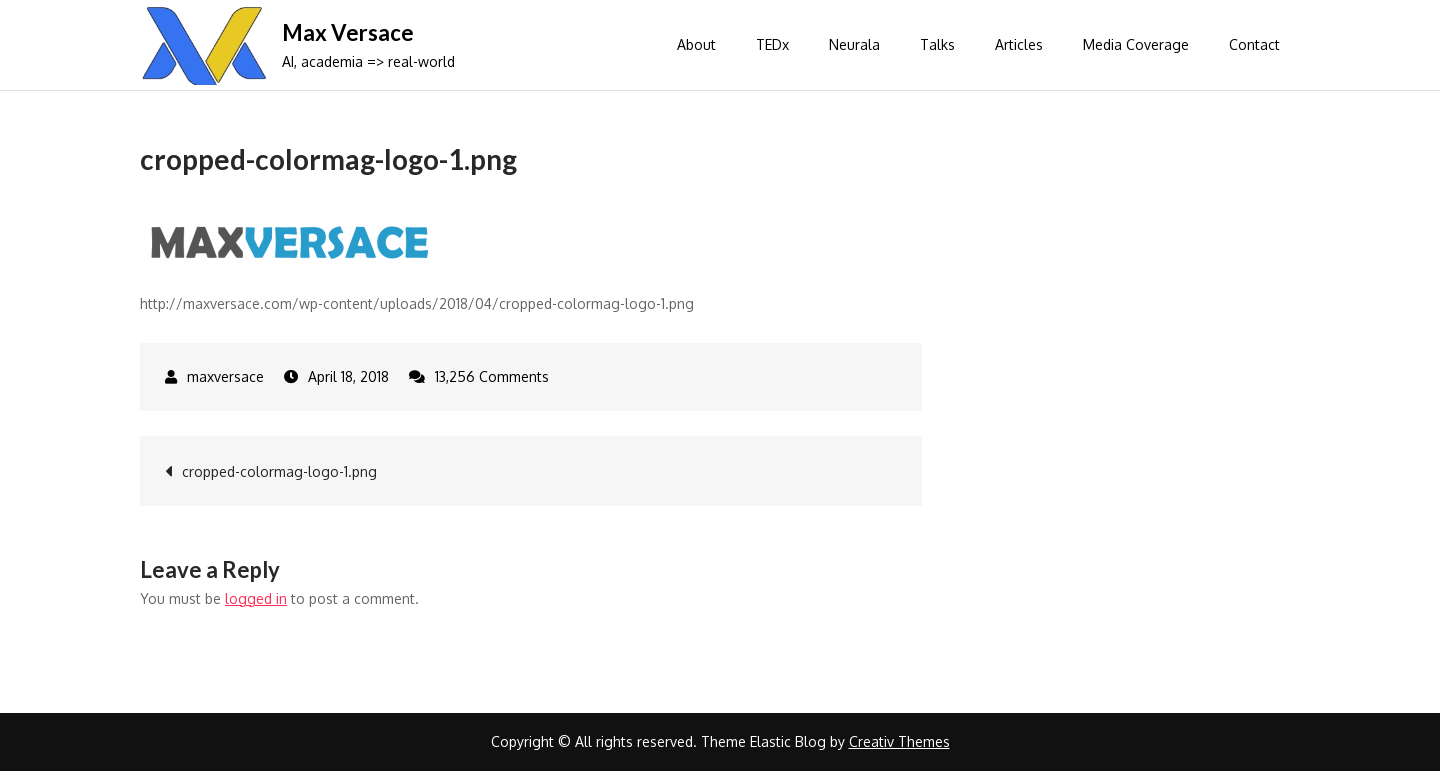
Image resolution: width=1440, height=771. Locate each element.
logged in (256, 598)
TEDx (772, 44)
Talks (937, 44)
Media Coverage (1136, 44)
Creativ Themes (899, 741)
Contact (1254, 44)
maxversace (225, 376)
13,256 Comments (492, 376)
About (696, 44)
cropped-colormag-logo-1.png (279, 471)
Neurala (854, 44)
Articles (1019, 44)
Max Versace (348, 32)
